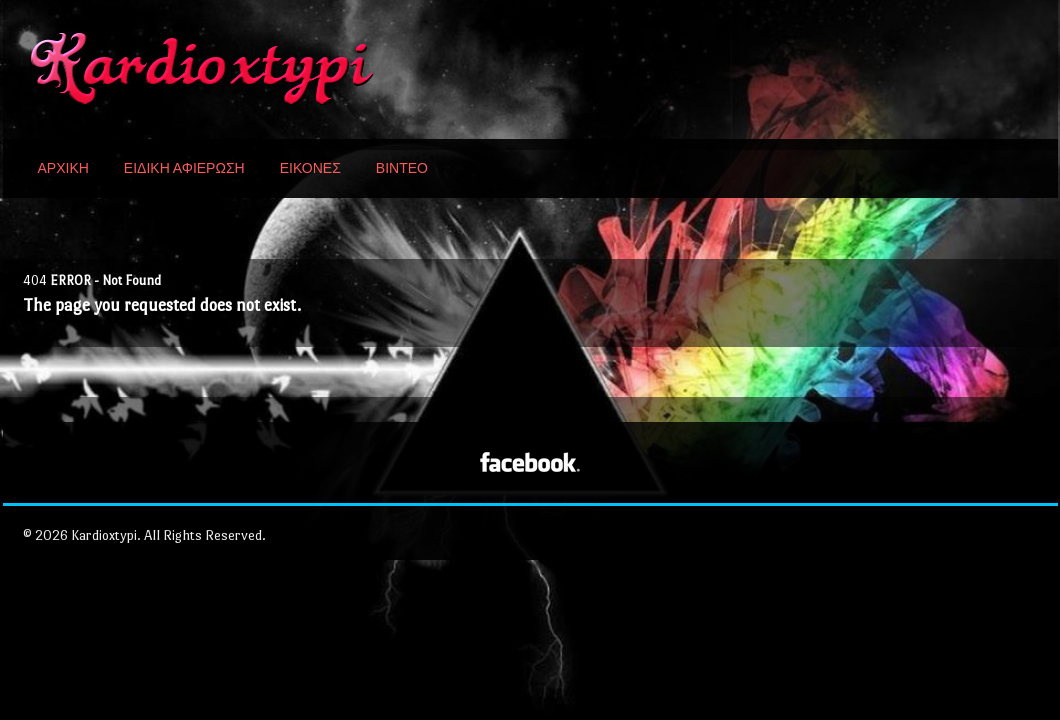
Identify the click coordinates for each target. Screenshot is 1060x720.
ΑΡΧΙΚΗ (63, 168)
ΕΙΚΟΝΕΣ (310, 168)
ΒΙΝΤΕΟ (402, 168)
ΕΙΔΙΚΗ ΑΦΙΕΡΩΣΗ (184, 168)
